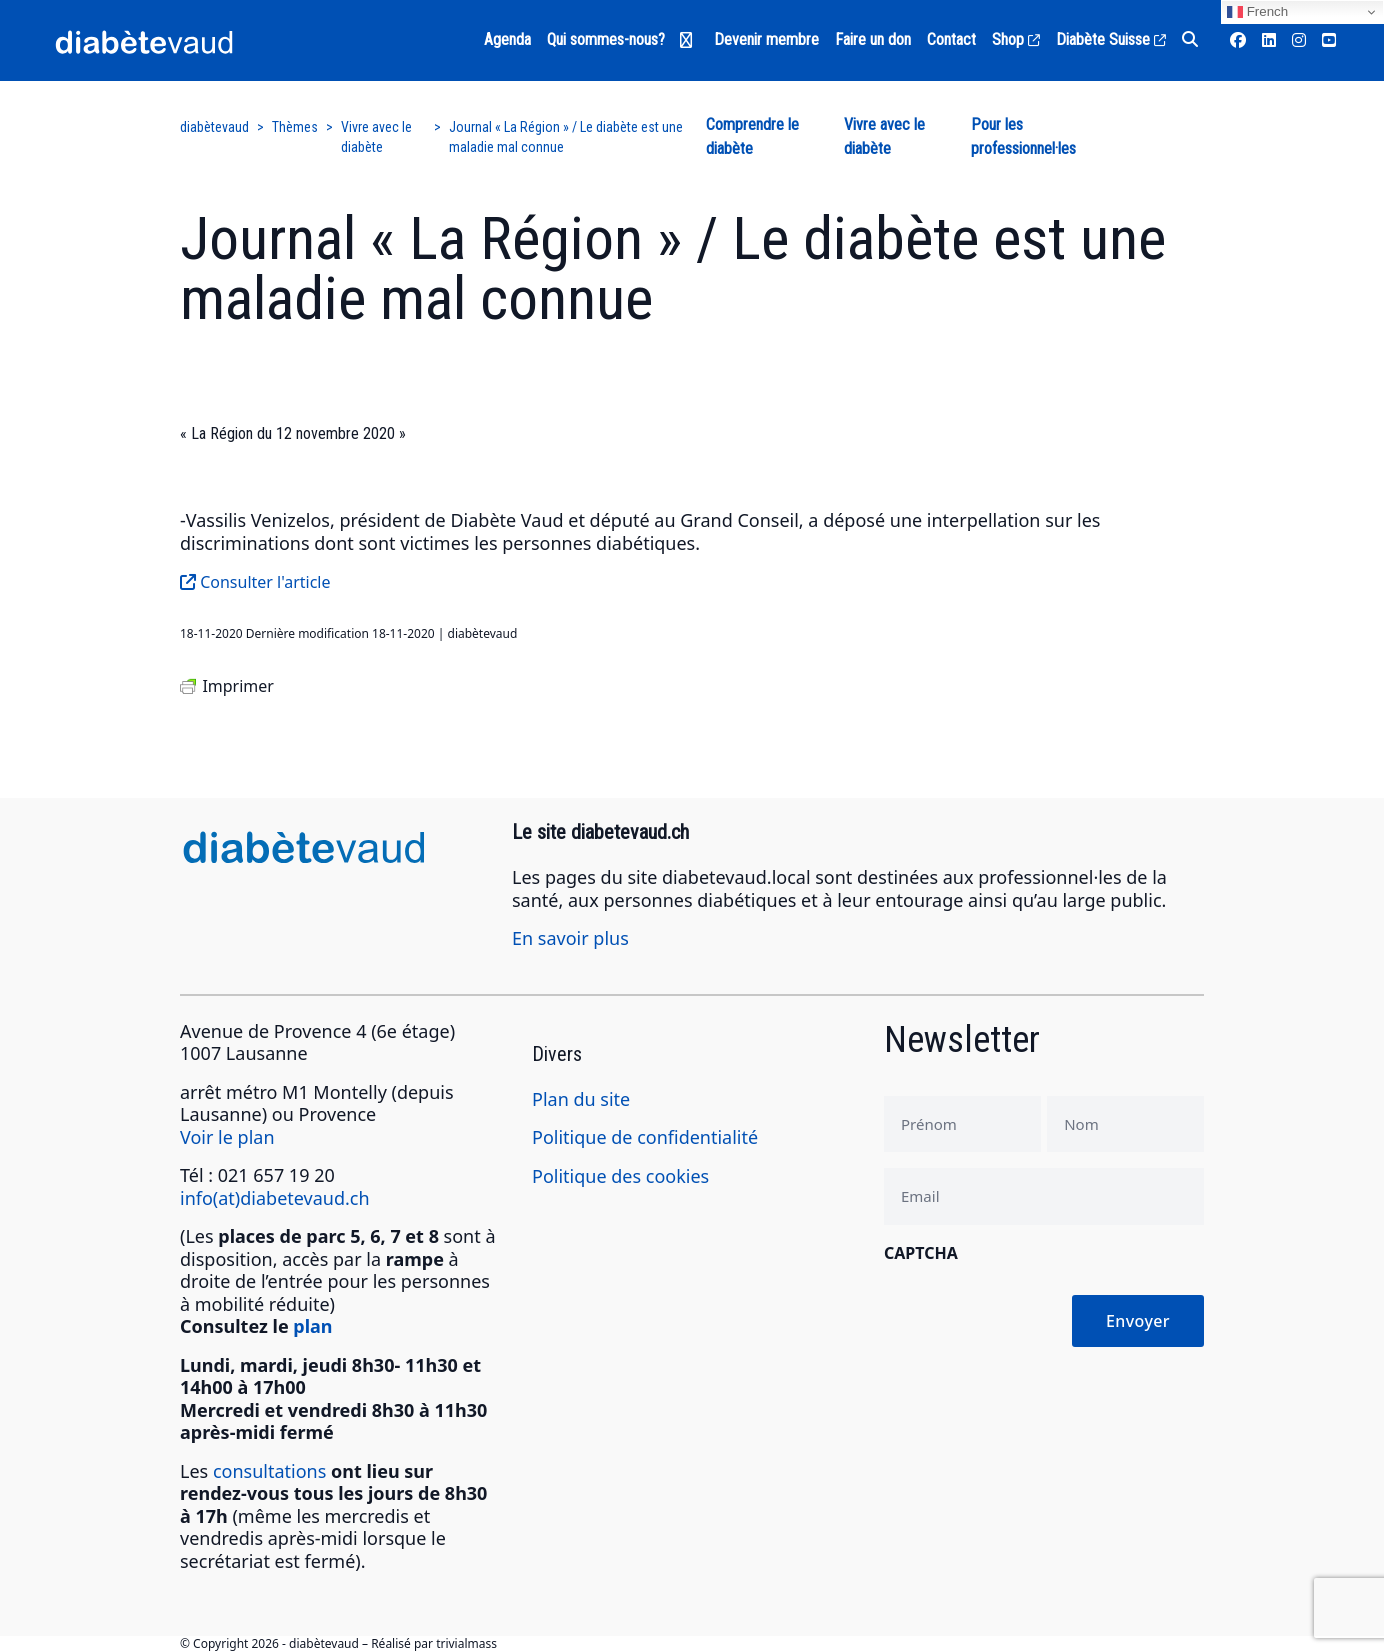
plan (312, 1326)
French (1257, 12)
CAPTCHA (921, 1253)
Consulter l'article (255, 582)
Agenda (507, 39)
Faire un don (873, 39)
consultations (269, 1471)
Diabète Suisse (1111, 39)
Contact (951, 39)
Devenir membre (766, 39)
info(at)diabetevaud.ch (275, 1198)
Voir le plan (227, 1137)
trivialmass (466, 1643)
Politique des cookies (620, 1176)
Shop (1016, 39)
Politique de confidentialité (645, 1137)
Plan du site (581, 1099)
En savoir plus (570, 938)
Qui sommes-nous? (606, 39)
